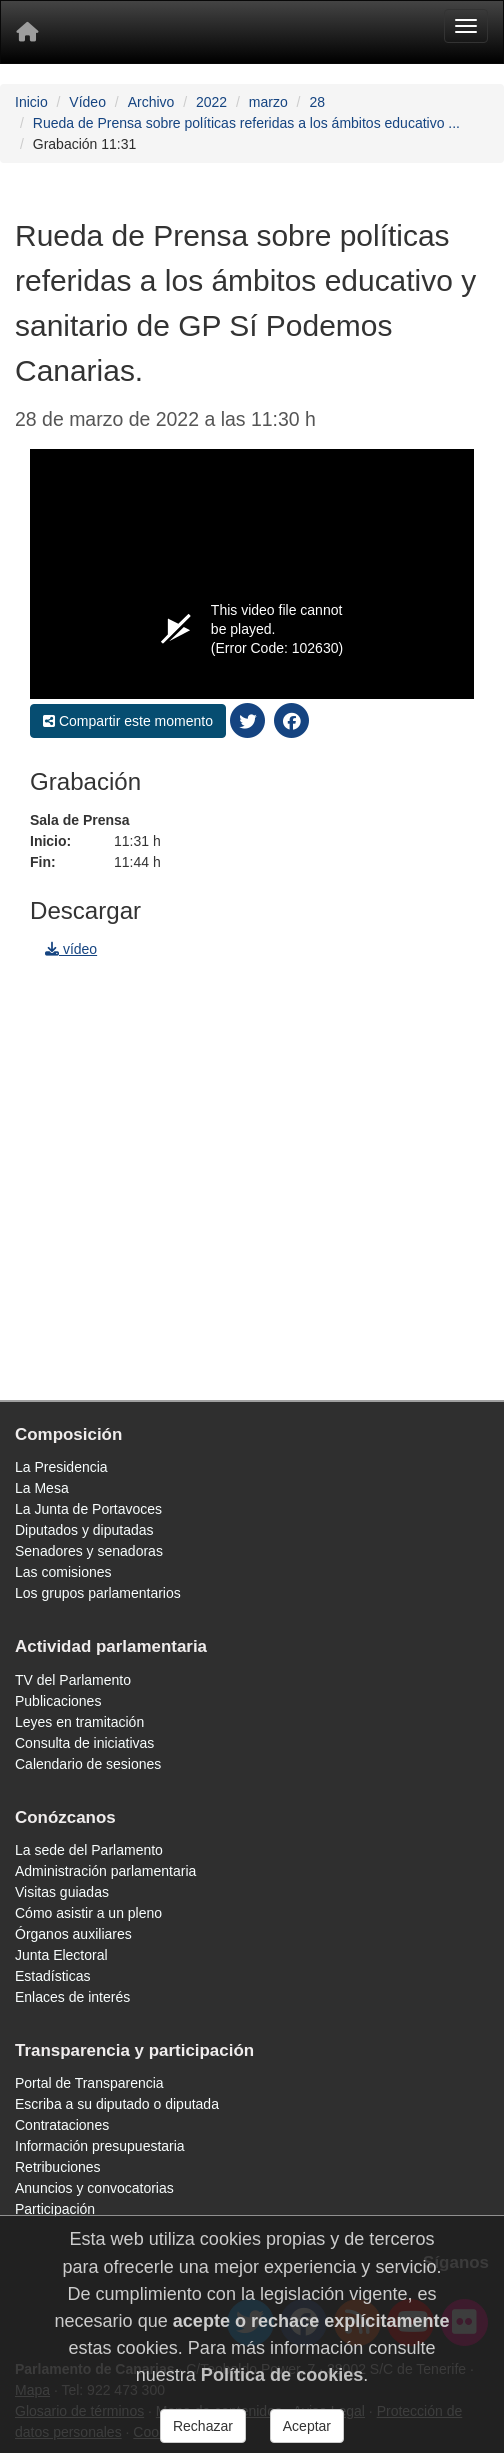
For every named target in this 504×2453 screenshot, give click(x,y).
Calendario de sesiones (88, 1764)
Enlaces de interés (72, 1997)
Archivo (151, 102)
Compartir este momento (128, 721)
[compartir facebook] (292, 720)
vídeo (71, 949)
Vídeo (87, 102)
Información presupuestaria (100, 2146)
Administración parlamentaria (105, 1871)
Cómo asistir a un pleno (88, 1913)
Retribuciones (58, 2167)
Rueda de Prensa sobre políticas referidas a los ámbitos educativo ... (246, 123)
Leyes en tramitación (79, 1722)
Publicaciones (58, 1701)
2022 (211, 102)
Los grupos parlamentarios (98, 1593)
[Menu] (466, 26)
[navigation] (252, 1180)
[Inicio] (27, 32)
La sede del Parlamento (89, 1850)
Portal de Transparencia (89, 2083)
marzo (268, 102)
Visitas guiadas (62, 1892)
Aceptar (307, 2427)
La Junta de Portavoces (88, 1509)
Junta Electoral (61, 1955)
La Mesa (42, 1488)
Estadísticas (52, 1976)
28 (317, 102)
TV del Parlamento (73, 1680)
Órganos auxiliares (73, 1934)
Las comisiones (63, 1572)
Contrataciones (62, 2125)
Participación (55, 2209)
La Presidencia (61, 1467)
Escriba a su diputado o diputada (117, 2104)
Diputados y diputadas (84, 1530)
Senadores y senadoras (89, 1551)
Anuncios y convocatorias (94, 2188)
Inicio (31, 102)
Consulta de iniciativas (84, 1743)
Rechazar (203, 2427)
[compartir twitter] (248, 720)
